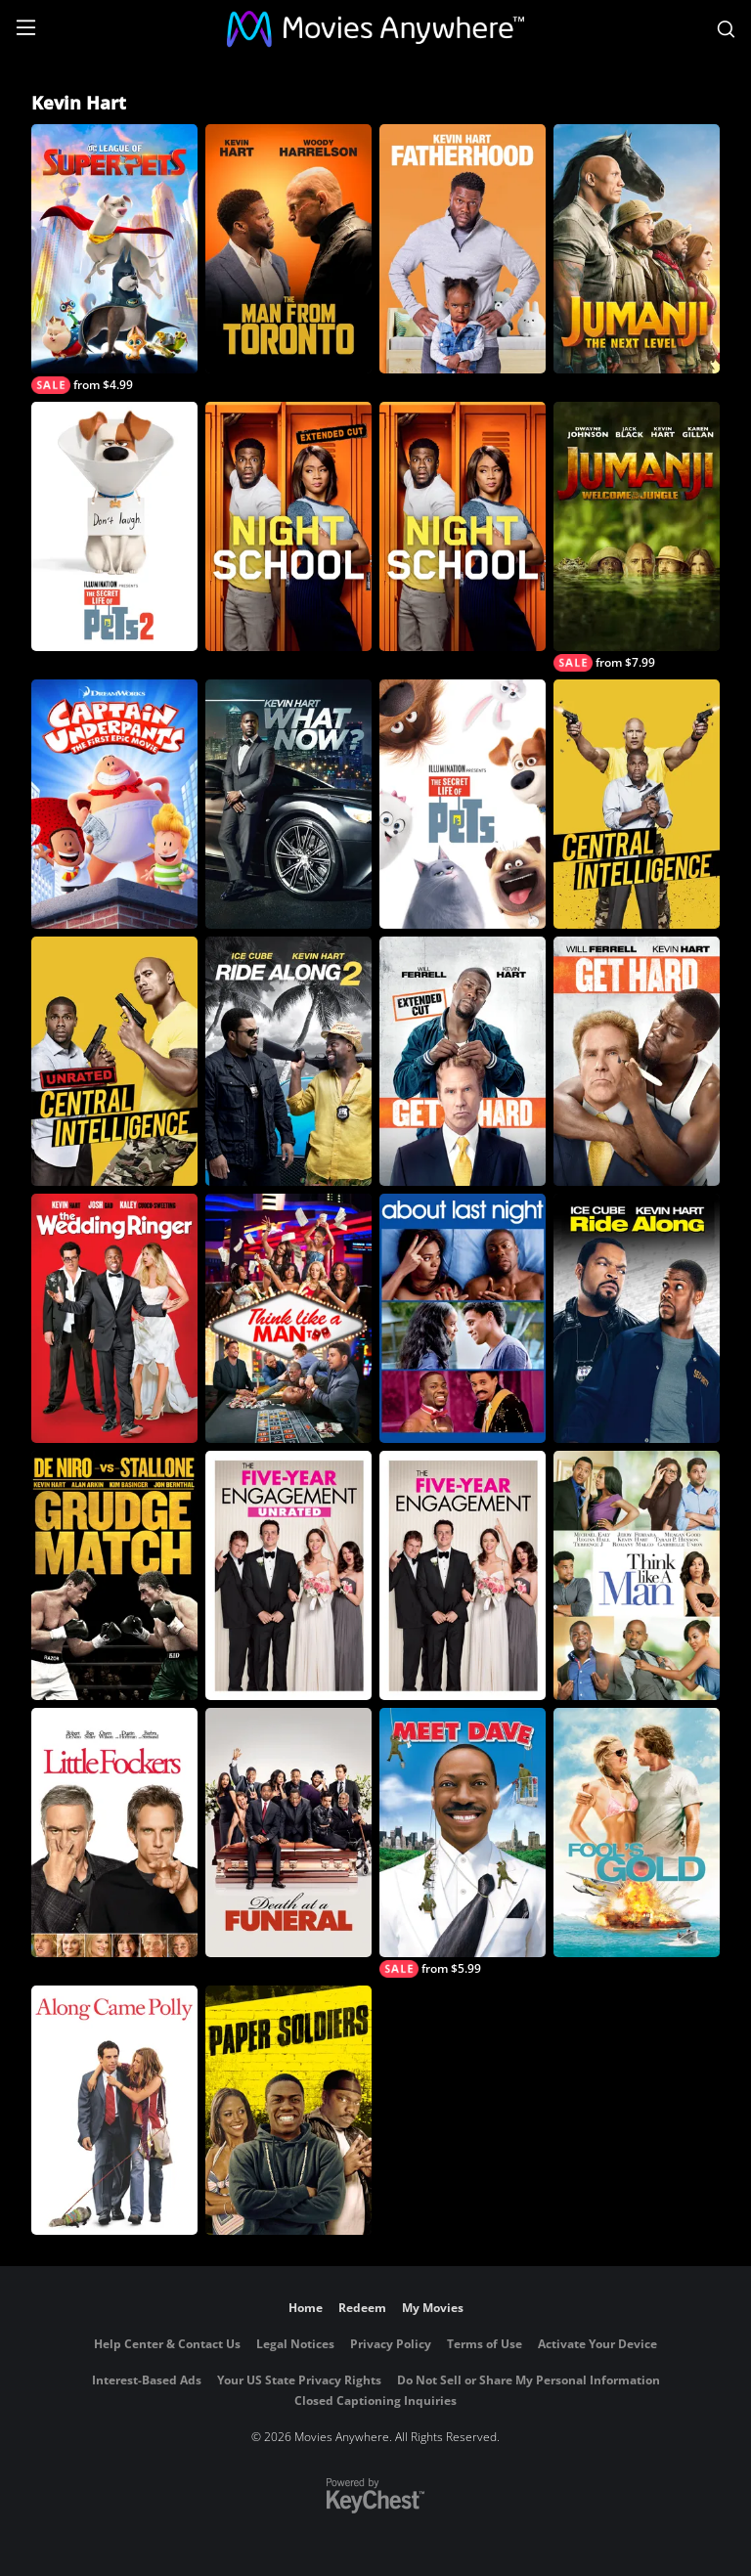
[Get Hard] (636, 1061)
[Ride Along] (636, 1318)
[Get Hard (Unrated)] (462, 1061)
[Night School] (462, 526)
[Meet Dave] (462, 1843)
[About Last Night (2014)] (462, 1318)
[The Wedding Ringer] (114, 1318)
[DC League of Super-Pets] (114, 259)
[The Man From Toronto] (288, 248)
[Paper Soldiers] (288, 2110)
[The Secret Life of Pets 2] (114, 526)
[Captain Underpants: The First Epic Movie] (114, 804)
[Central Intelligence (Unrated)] (114, 1061)
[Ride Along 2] (288, 1061)
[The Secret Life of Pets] (462, 804)
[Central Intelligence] (636, 804)
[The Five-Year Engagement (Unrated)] (288, 1575)
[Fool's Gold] (636, 1832)
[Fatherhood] (462, 248)
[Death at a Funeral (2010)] (288, 1832)
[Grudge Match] (114, 1575)
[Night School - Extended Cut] (288, 526)
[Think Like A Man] (636, 1575)
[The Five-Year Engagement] (462, 1575)
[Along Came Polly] (114, 2110)
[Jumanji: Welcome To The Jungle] (636, 537)
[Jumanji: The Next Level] (636, 248)
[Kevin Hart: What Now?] (288, 804)
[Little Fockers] (114, 1832)
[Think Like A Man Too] (288, 1318)
